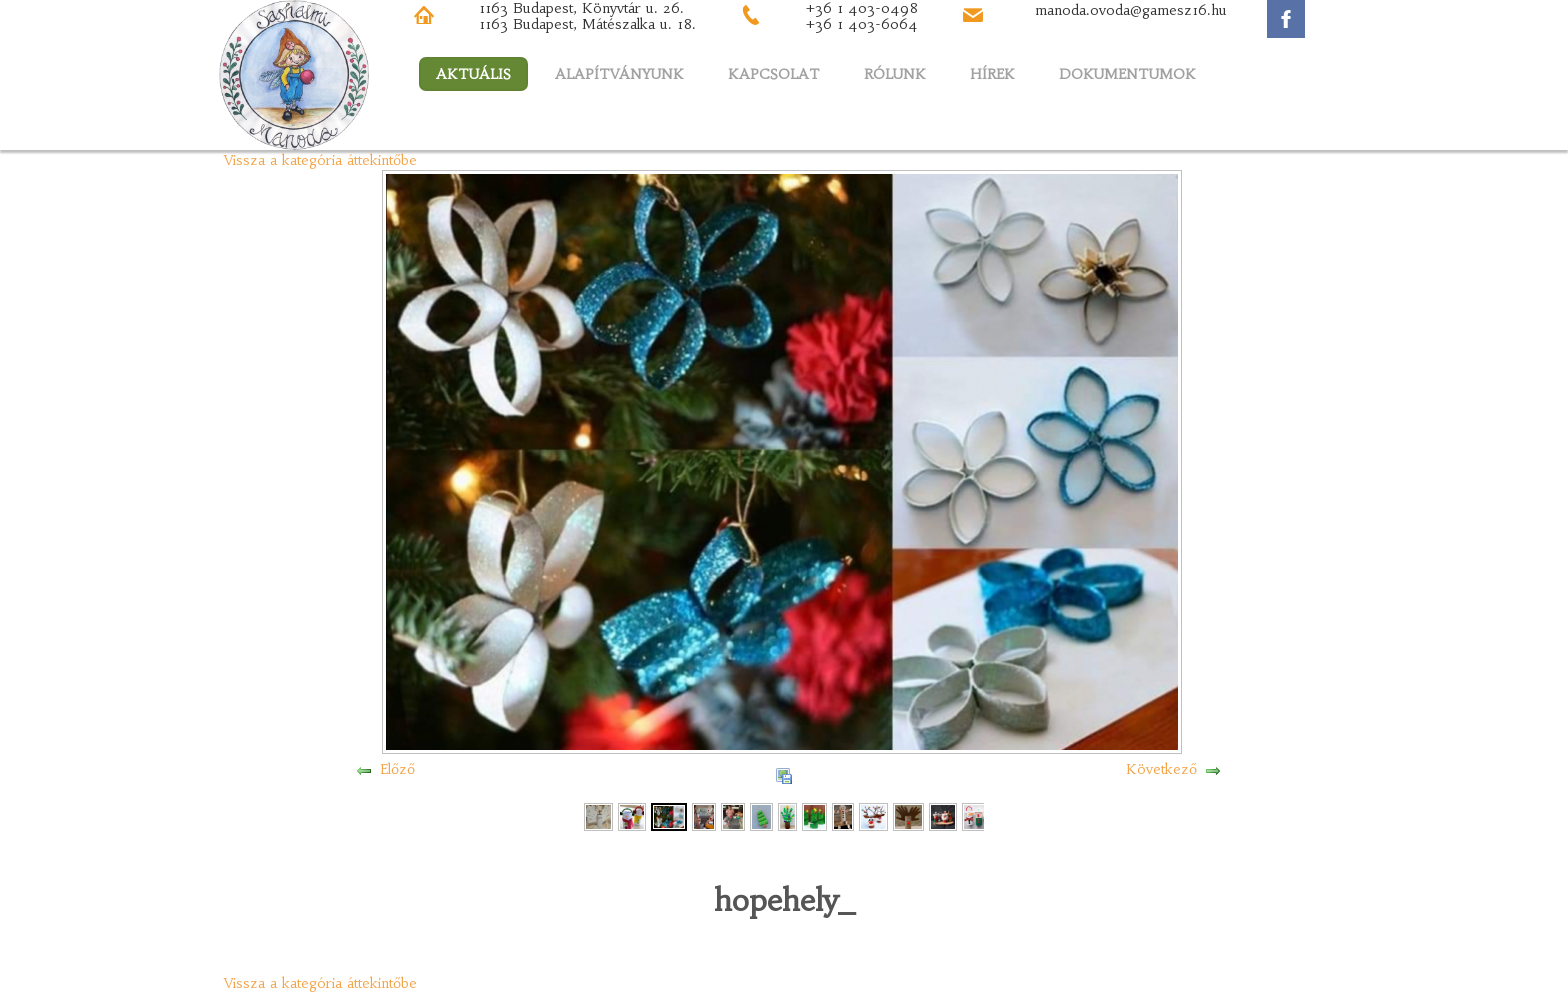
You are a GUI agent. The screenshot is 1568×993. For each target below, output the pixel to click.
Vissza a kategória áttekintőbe (320, 160)
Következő (1161, 769)
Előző (397, 769)
